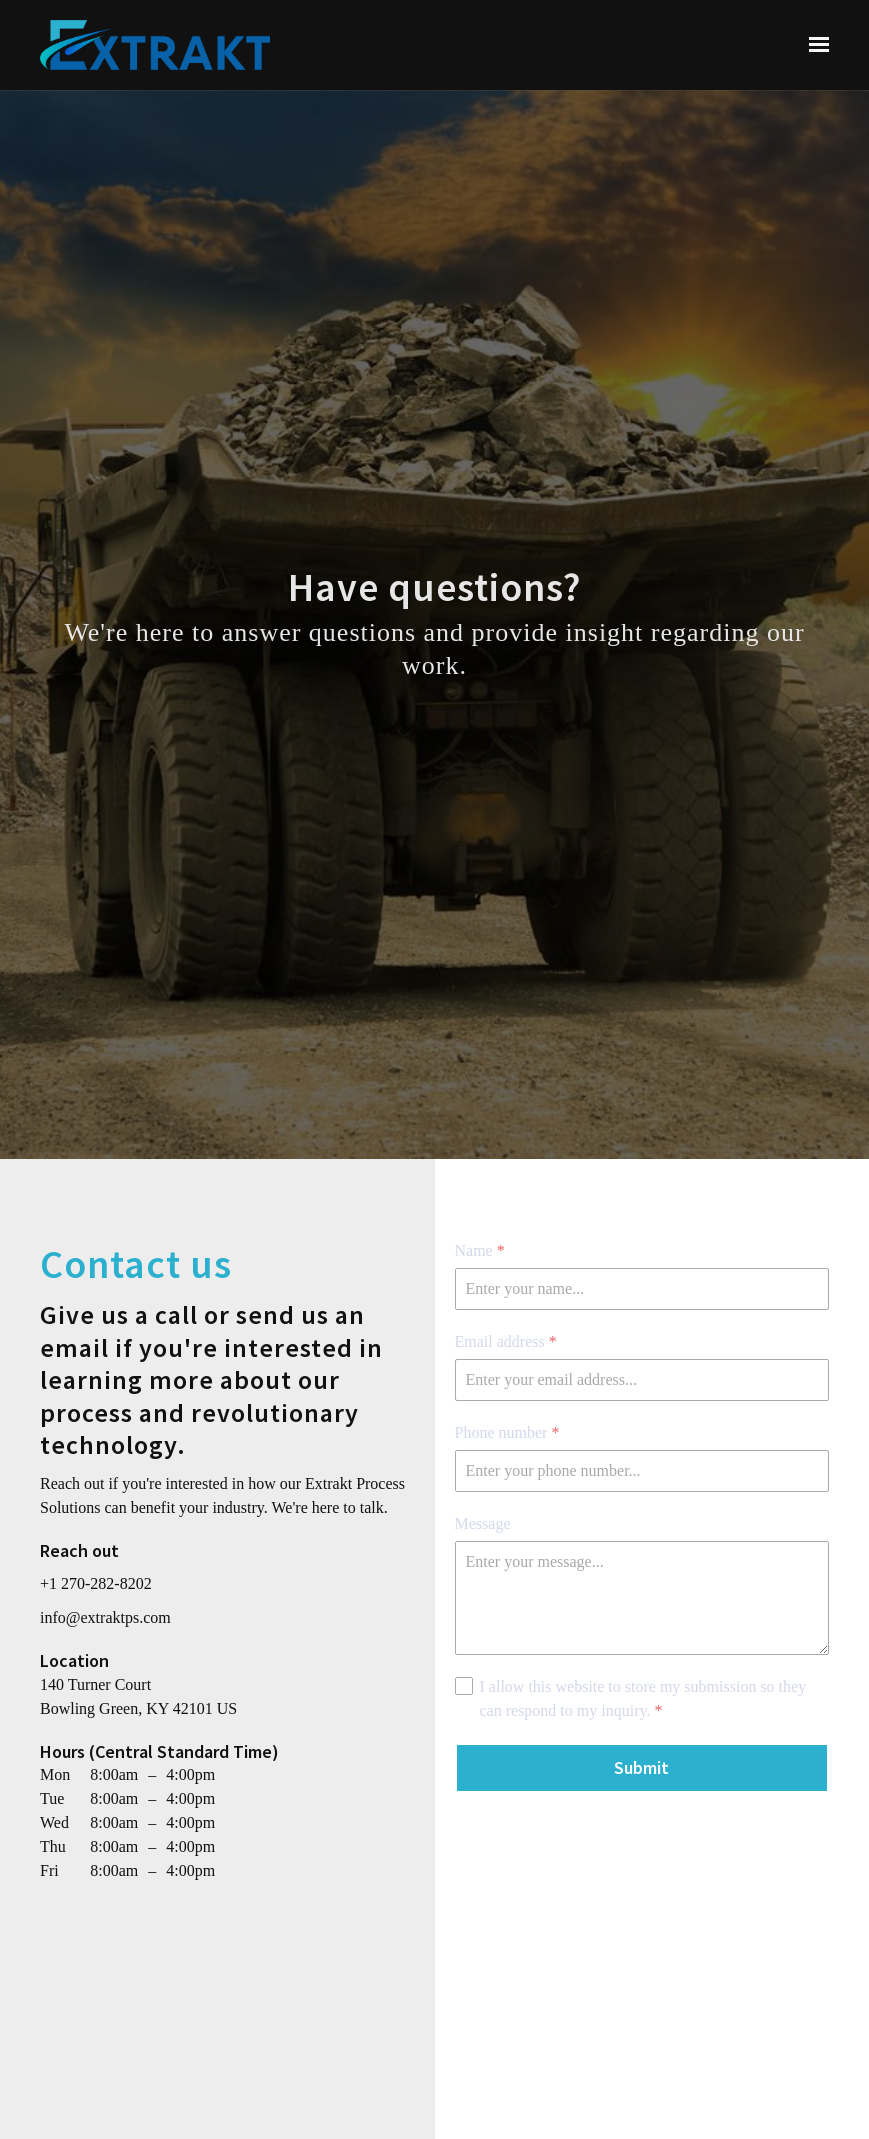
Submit (641, 1767)
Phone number (507, 1433)
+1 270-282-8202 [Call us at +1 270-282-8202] (96, 1583)
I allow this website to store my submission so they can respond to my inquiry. (643, 1700)
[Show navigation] (814, 45)
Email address (506, 1342)
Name (480, 1251)
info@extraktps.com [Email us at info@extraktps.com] (105, 1617)
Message (483, 1523)
